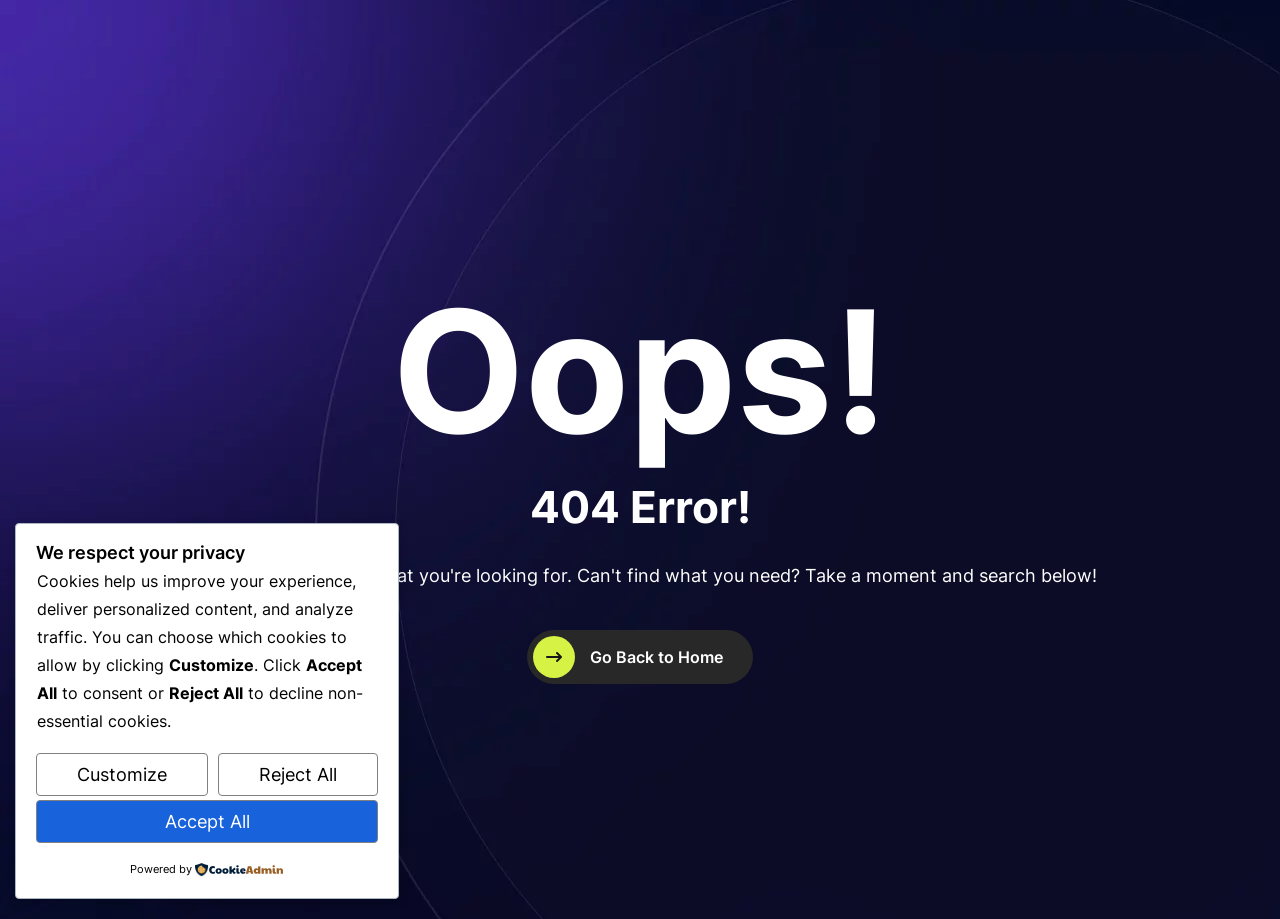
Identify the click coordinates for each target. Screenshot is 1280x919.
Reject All (298, 774)
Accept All (207, 821)
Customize (122, 774)
